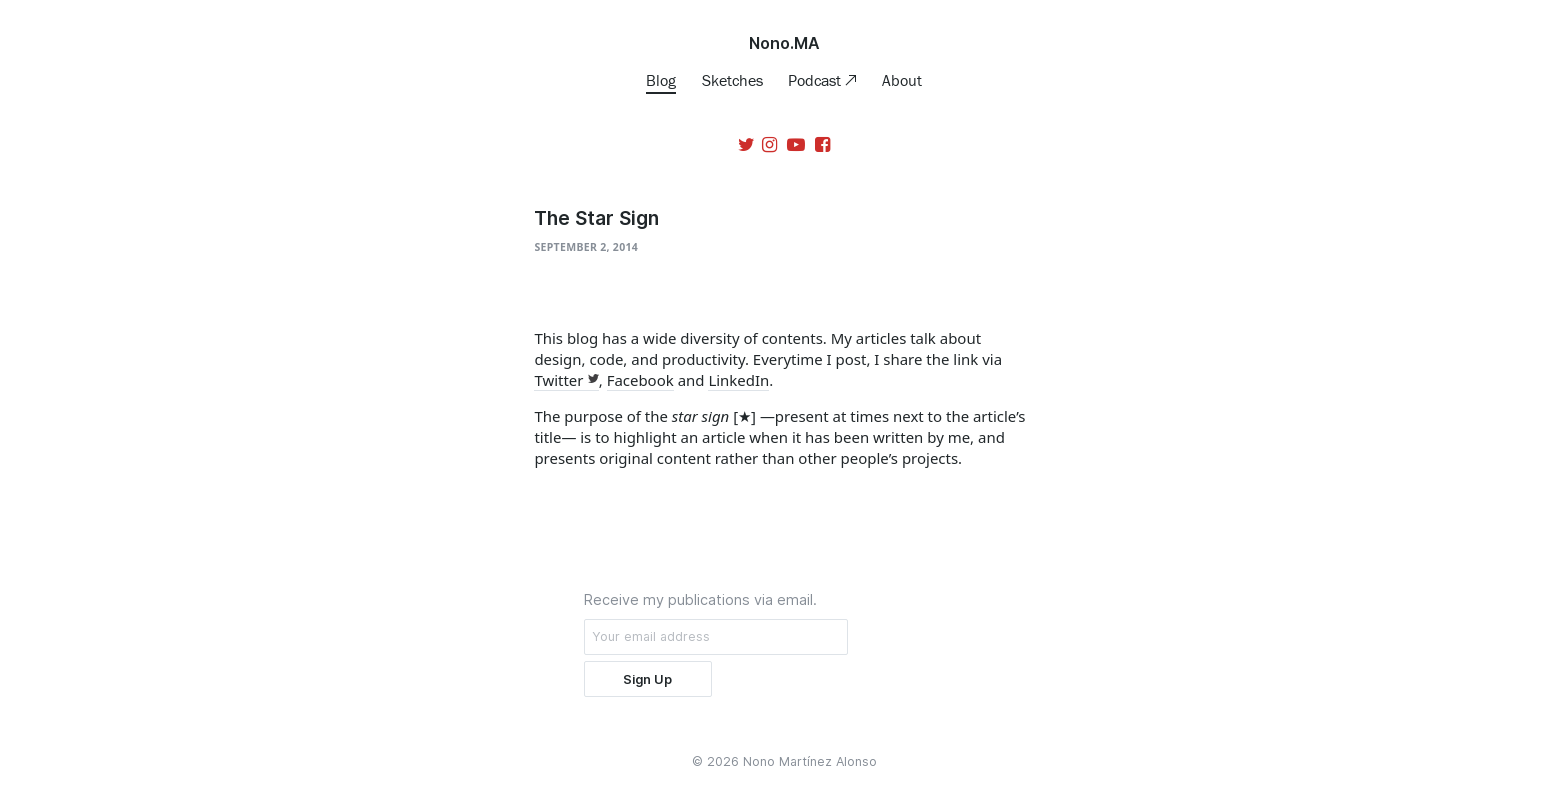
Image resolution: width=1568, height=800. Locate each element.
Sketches (732, 80)
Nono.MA (784, 43)
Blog (661, 80)
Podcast (816, 80)
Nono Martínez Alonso (810, 761)
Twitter (558, 380)
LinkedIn (738, 380)
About (902, 80)
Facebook (640, 380)
